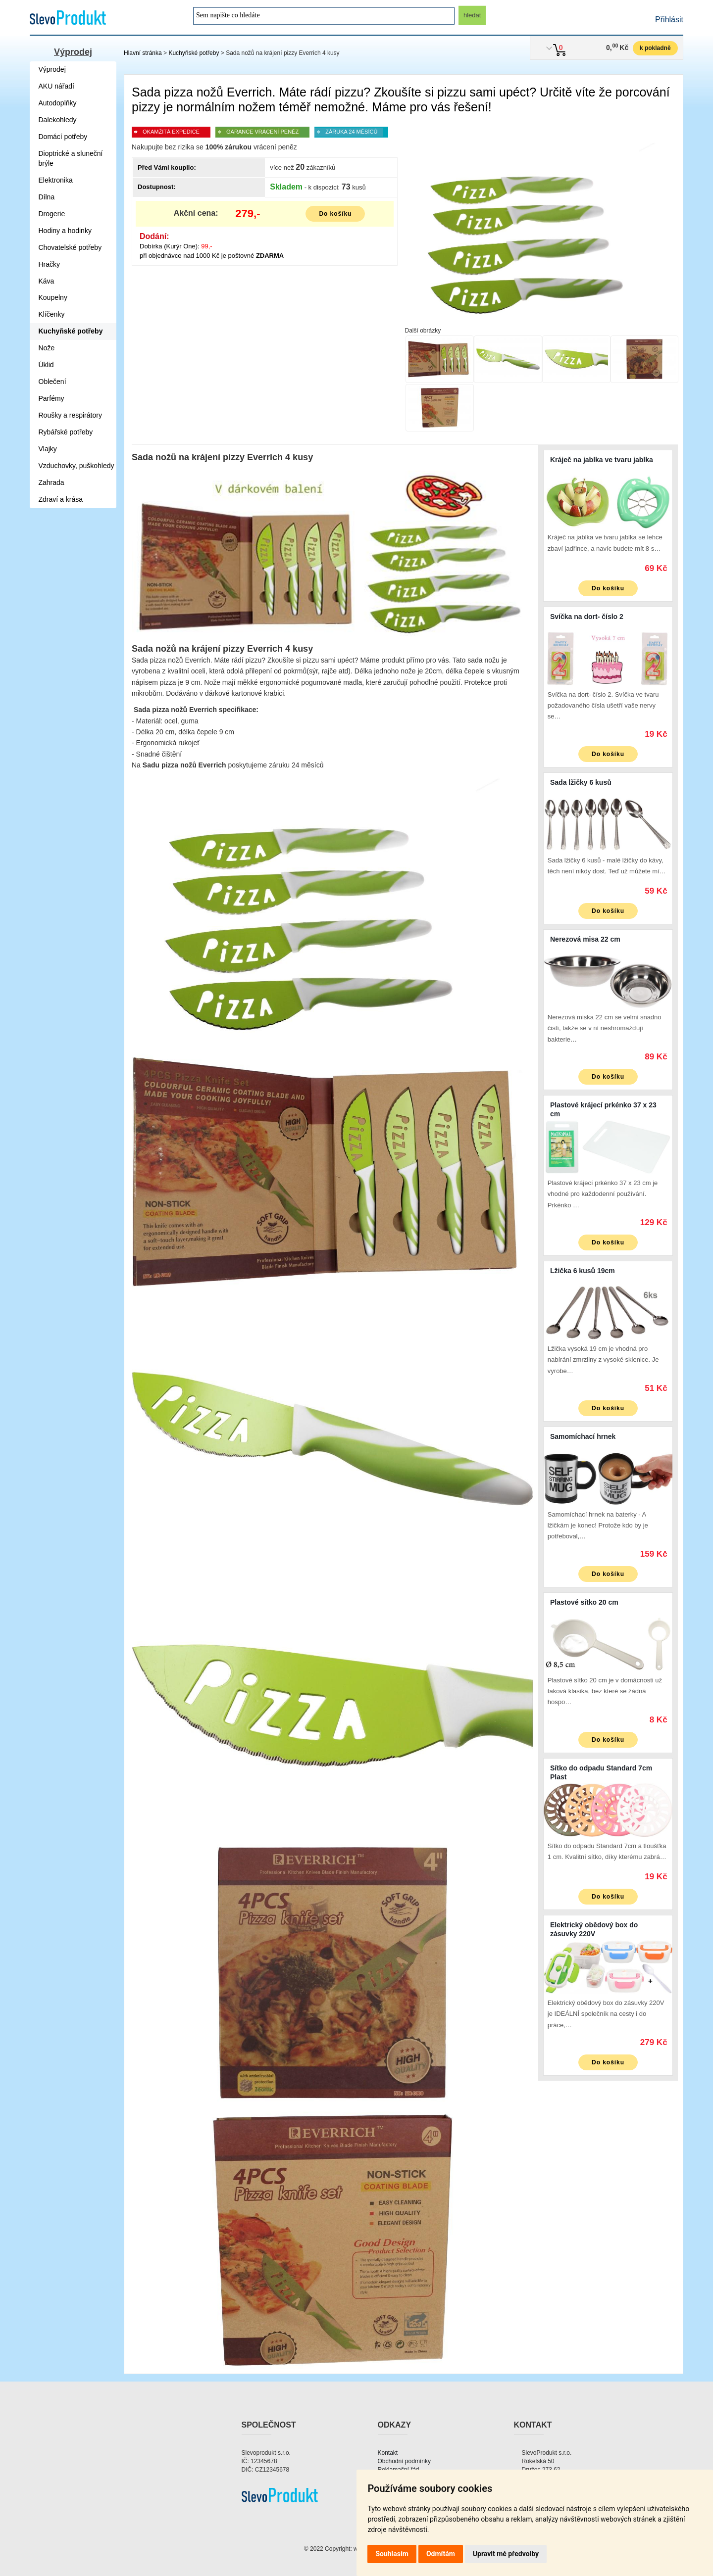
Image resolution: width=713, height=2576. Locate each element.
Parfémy (51, 398)
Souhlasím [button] (391, 2554)
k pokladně (655, 48)
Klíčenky (52, 314)
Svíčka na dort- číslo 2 (586, 616)
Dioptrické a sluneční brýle (71, 158)
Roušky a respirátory (70, 415)
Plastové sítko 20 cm (584, 1602)
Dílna (47, 197)
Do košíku (335, 213)
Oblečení (52, 381)
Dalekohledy (58, 120)
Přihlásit (669, 19)
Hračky (49, 264)
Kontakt (388, 2452)
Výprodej (73, 52)
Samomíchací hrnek (582, 1436)
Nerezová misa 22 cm (585, 939)
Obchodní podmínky (404, 2461)
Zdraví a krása (61, 499)
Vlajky (48, 449)
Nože (47, 348)
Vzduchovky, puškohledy (76, 466)
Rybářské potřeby (66, 432)
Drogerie (52, 214)
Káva (46, 281)
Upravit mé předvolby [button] (506, 2554)
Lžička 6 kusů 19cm (582, 1271)
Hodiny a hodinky (65, 231)
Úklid (46, 365)
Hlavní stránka (143, 52)
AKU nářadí (56, 86)
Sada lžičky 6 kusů (580, 782)
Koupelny (53, 297)
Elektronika (56, 180)
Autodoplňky (58, 103)
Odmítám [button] (440, 2554)
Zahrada (51, 482)
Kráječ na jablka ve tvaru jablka (601, 460)
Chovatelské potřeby (70, 247)
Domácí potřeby (63, 137)
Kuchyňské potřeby (193, 52)
